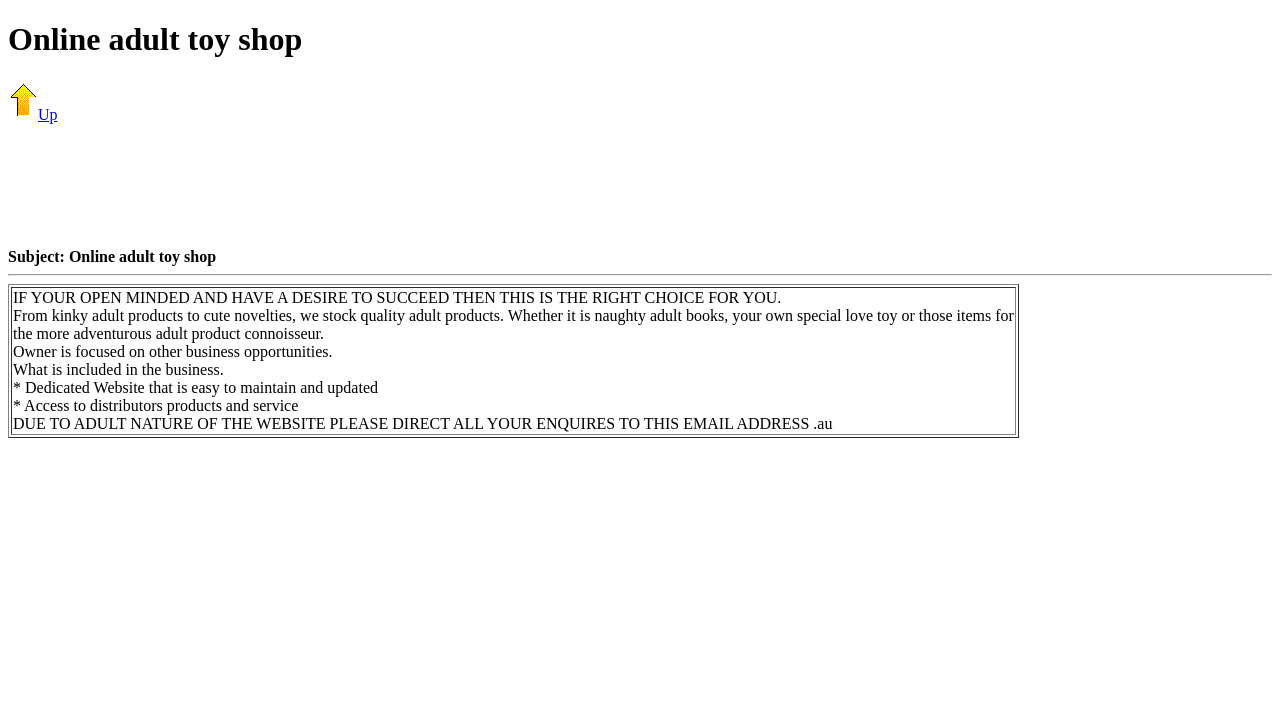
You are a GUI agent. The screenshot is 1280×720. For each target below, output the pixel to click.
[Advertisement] (640, 185)
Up (33, 114)
